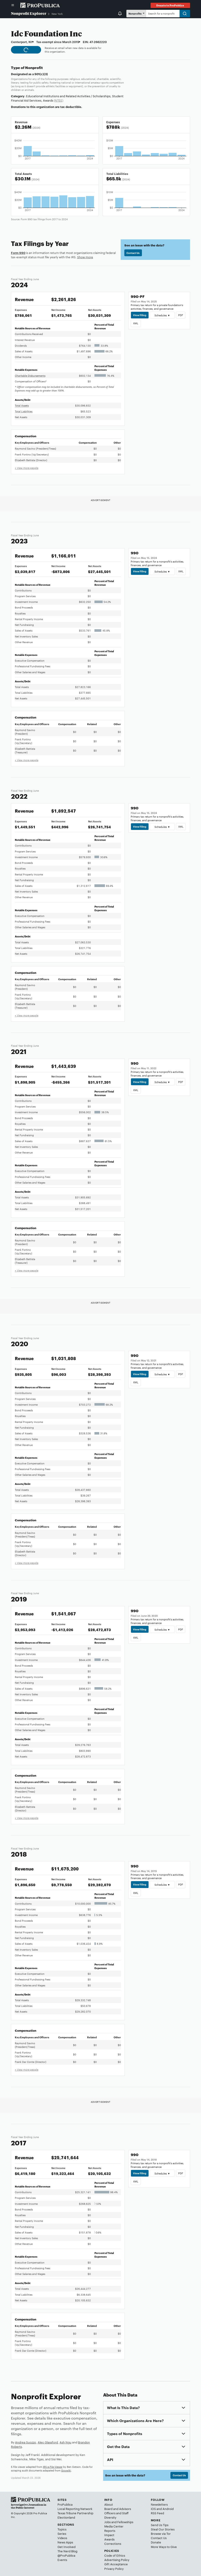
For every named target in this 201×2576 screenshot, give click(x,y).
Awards (109, 2539)
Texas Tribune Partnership (75, 2513)
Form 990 (18, 253)
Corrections (112, 2543)
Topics (61, 2529)
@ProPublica (66, 2555)
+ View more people (26, 468)
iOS (153, 2509)
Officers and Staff (116, 2513)
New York (57, 13)
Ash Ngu (65, 2442)
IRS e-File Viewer (53, 2467)
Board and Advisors (117, 2509)
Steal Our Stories (163, 2529)
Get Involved (66, 2547)
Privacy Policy (114, 2568)
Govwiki (66, 2470)
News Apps (65, 2542)
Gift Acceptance (116, 2564)
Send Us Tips (159, 2525)
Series (61, 2533)
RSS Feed (157, 2513)
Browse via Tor (161, 2533)
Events (62, 2560)
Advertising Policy (116, 2560)
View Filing (139, 315)
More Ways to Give (164, 2547)
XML (135, 323)
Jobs (107, 2522)
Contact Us (133, 252)
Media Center (113, 2526)
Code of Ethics (114, 2555)
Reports (109, 2530)
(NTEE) (58, 100)
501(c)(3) (41, 74)
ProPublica (65, 2504)
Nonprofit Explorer (28, 13)
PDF (180, 315)
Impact (109, 2535)
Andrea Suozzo (25, 2442)
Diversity (110, 2517)
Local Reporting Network (74, 2509)
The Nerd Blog (67, 2551)
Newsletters (159, 2504)
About (108, 2504)
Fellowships (125, 2522)
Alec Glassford (48, 2442)
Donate (156, 2542)
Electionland (66, 2517)
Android (168, 2509)
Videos (62, 2538)
